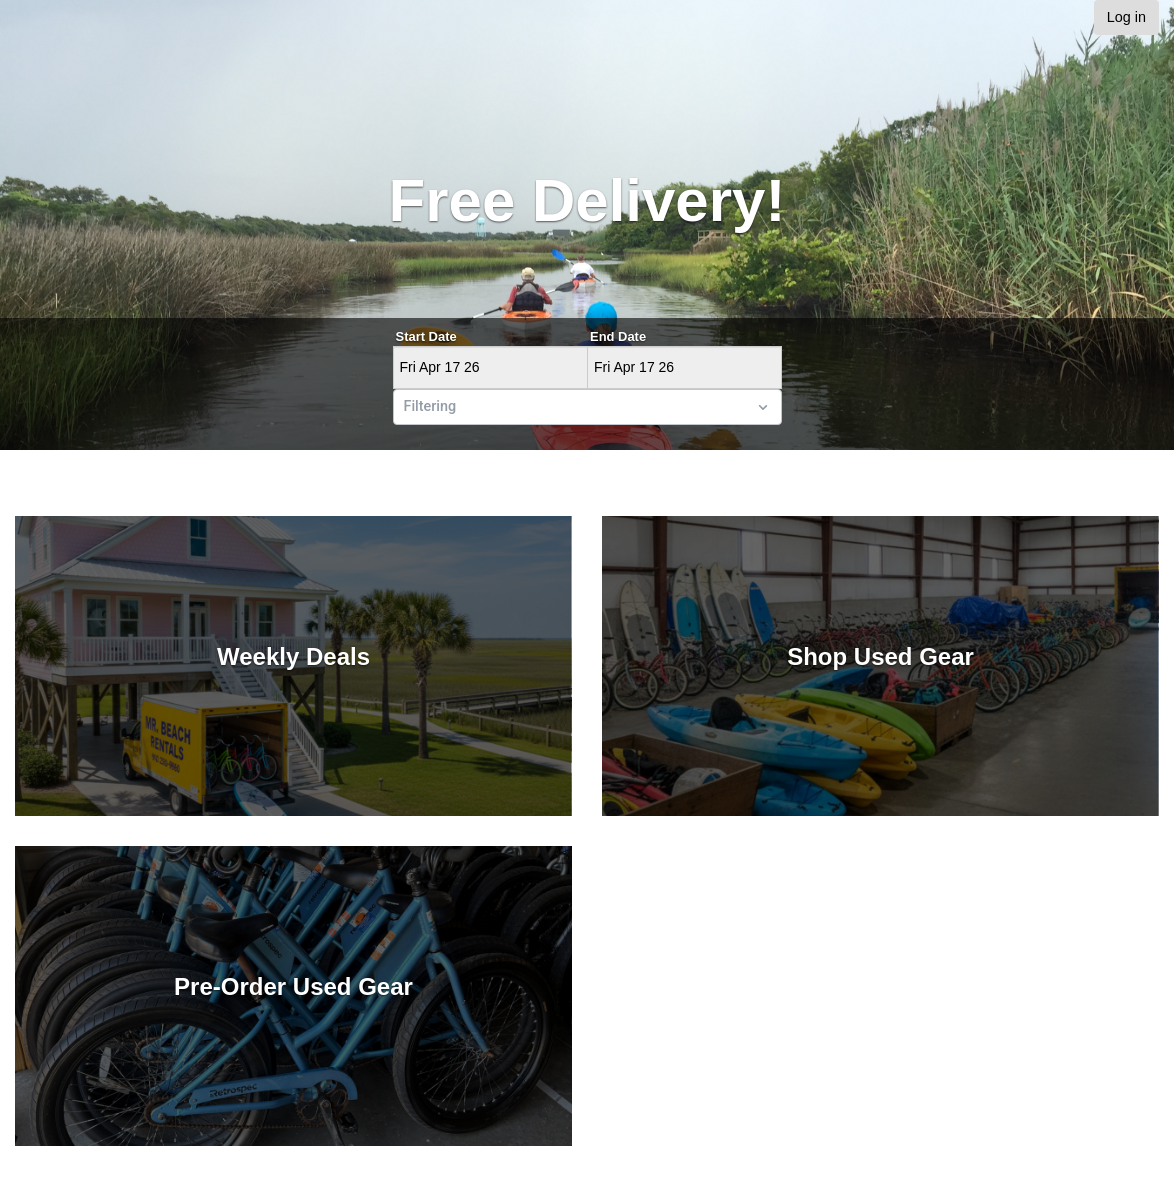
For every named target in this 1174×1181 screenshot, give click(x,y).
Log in (1126, 17)
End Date (618, 336)
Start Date (426, 336)
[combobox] (406, 407)
